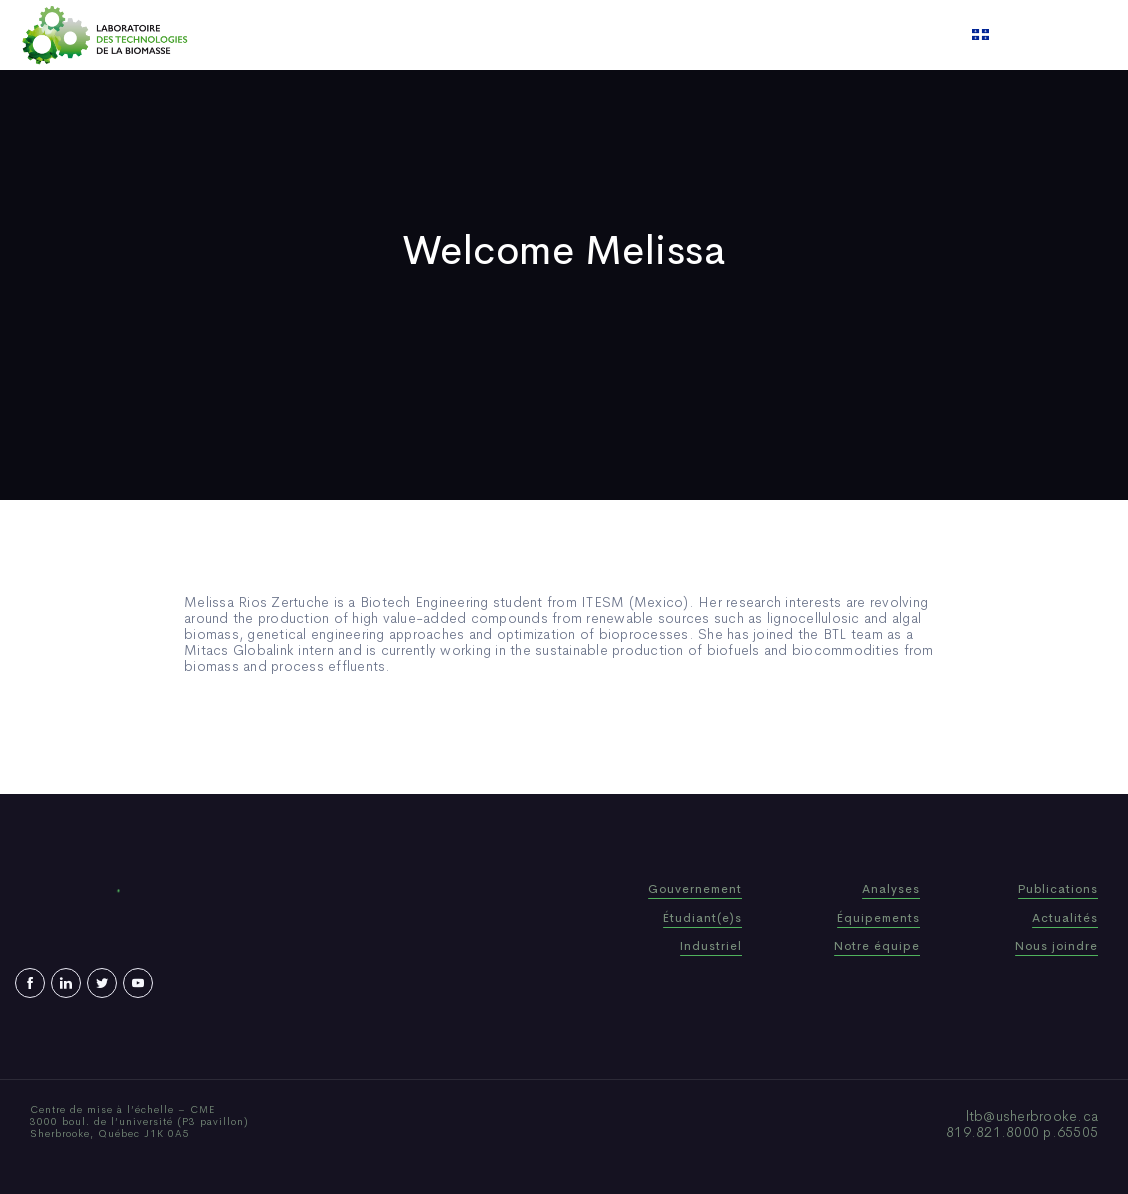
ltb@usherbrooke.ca (1032, 1116)
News (623, 35)
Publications (538, 35)
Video (685, 35)
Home (341, 35)
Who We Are (428, 35)
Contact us (768, 35)
